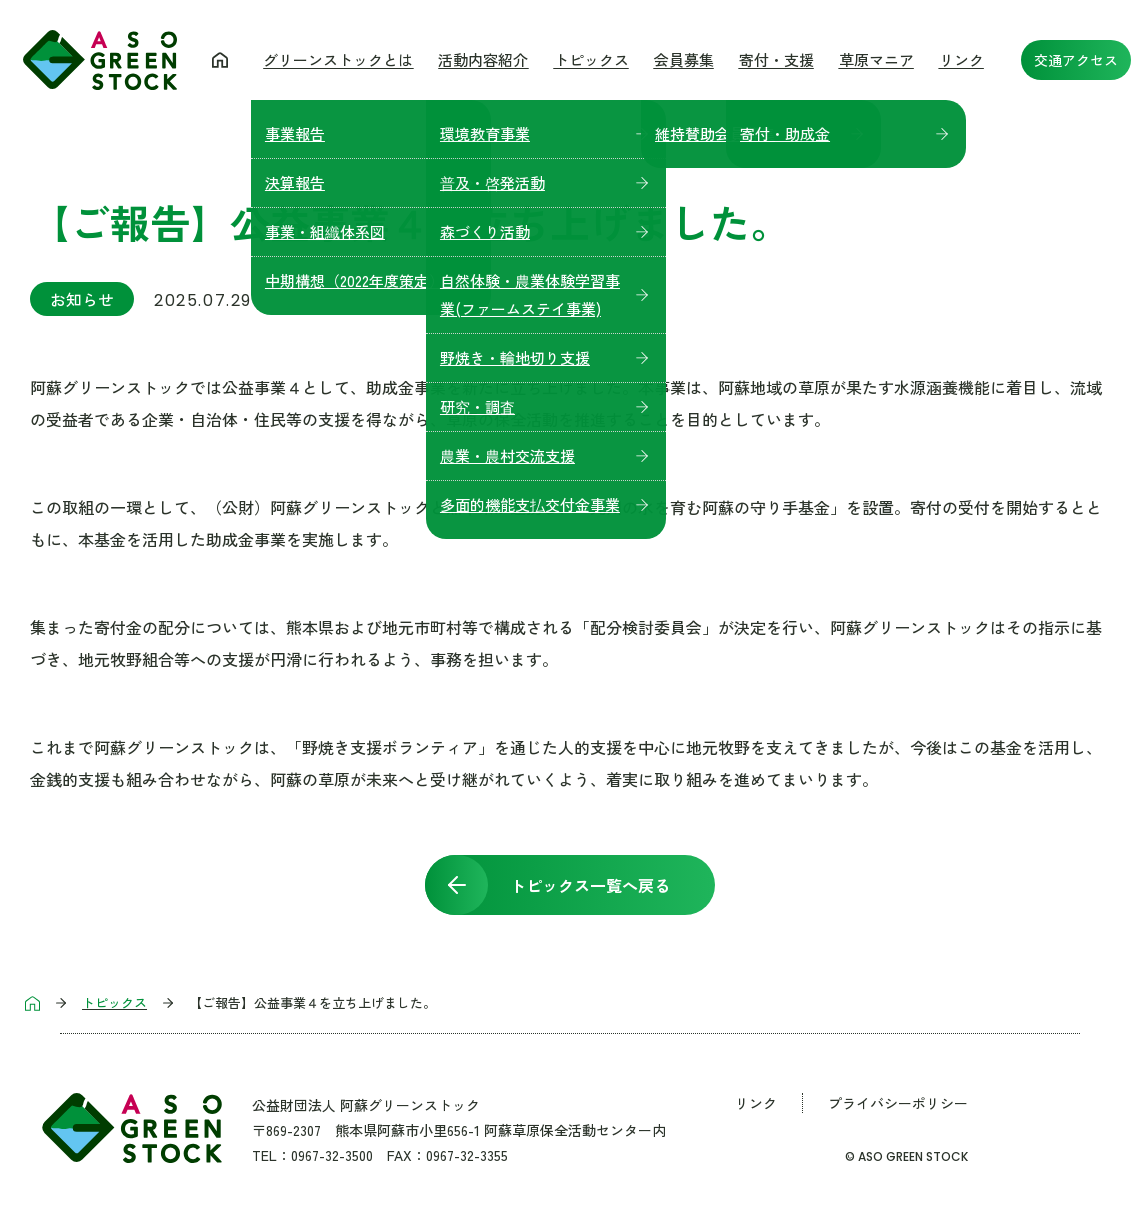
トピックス (591, 59)
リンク (961, 59)
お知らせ (82, 299)
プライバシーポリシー (898, 1103)
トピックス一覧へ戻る (590, 885)
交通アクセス (1076, 60)
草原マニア (876, 59)
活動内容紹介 (483, 59)
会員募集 (684, 59)
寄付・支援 (776, 59)
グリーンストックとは (338, 59)
